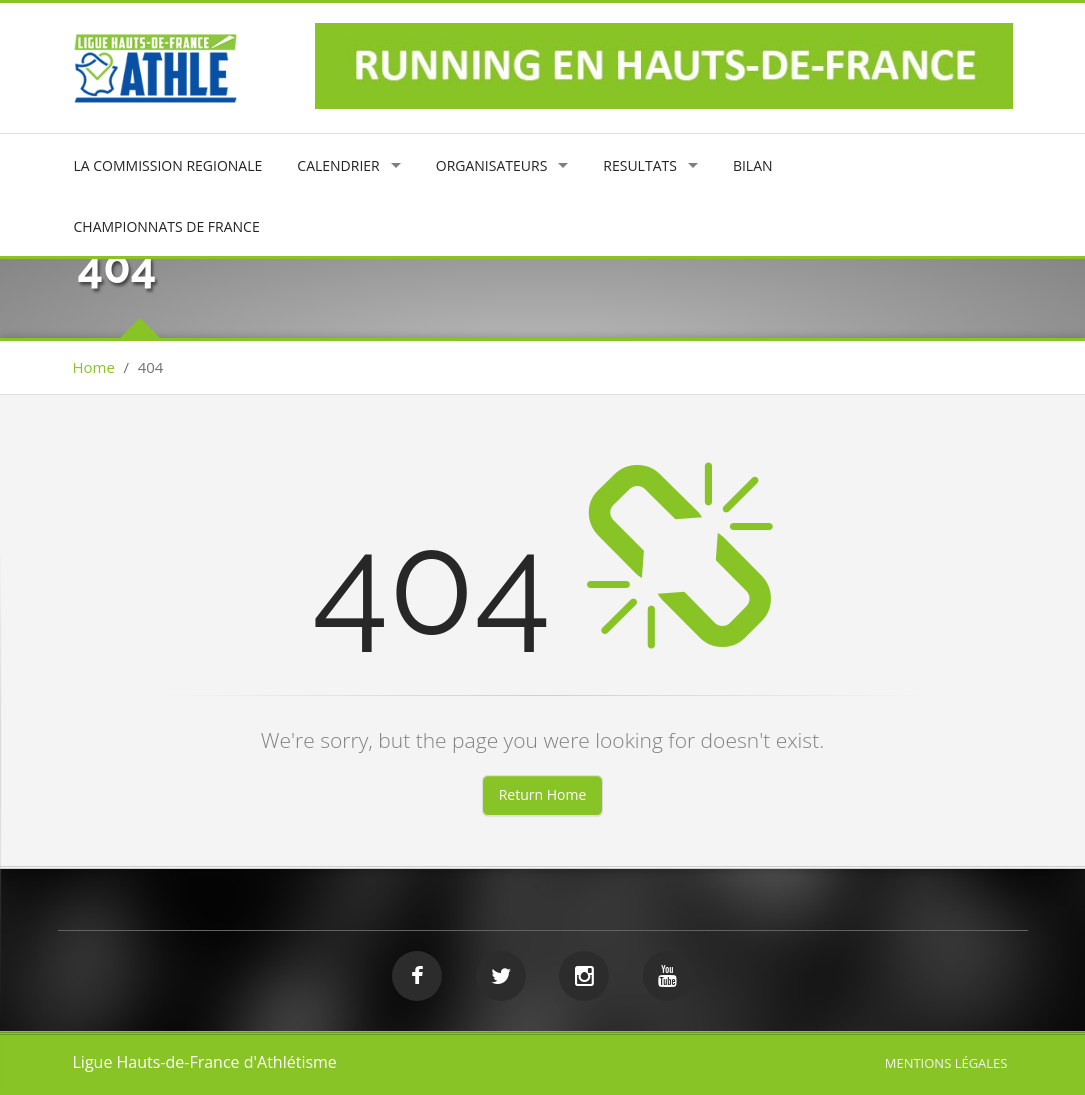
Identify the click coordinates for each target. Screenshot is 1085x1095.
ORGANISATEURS (492, 165)
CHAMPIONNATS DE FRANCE (167, 226)
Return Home (543, 794)
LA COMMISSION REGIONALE (168, 165)
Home (94, 367)
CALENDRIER (338, 165)
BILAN (753, 165)
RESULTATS (640, 165)
